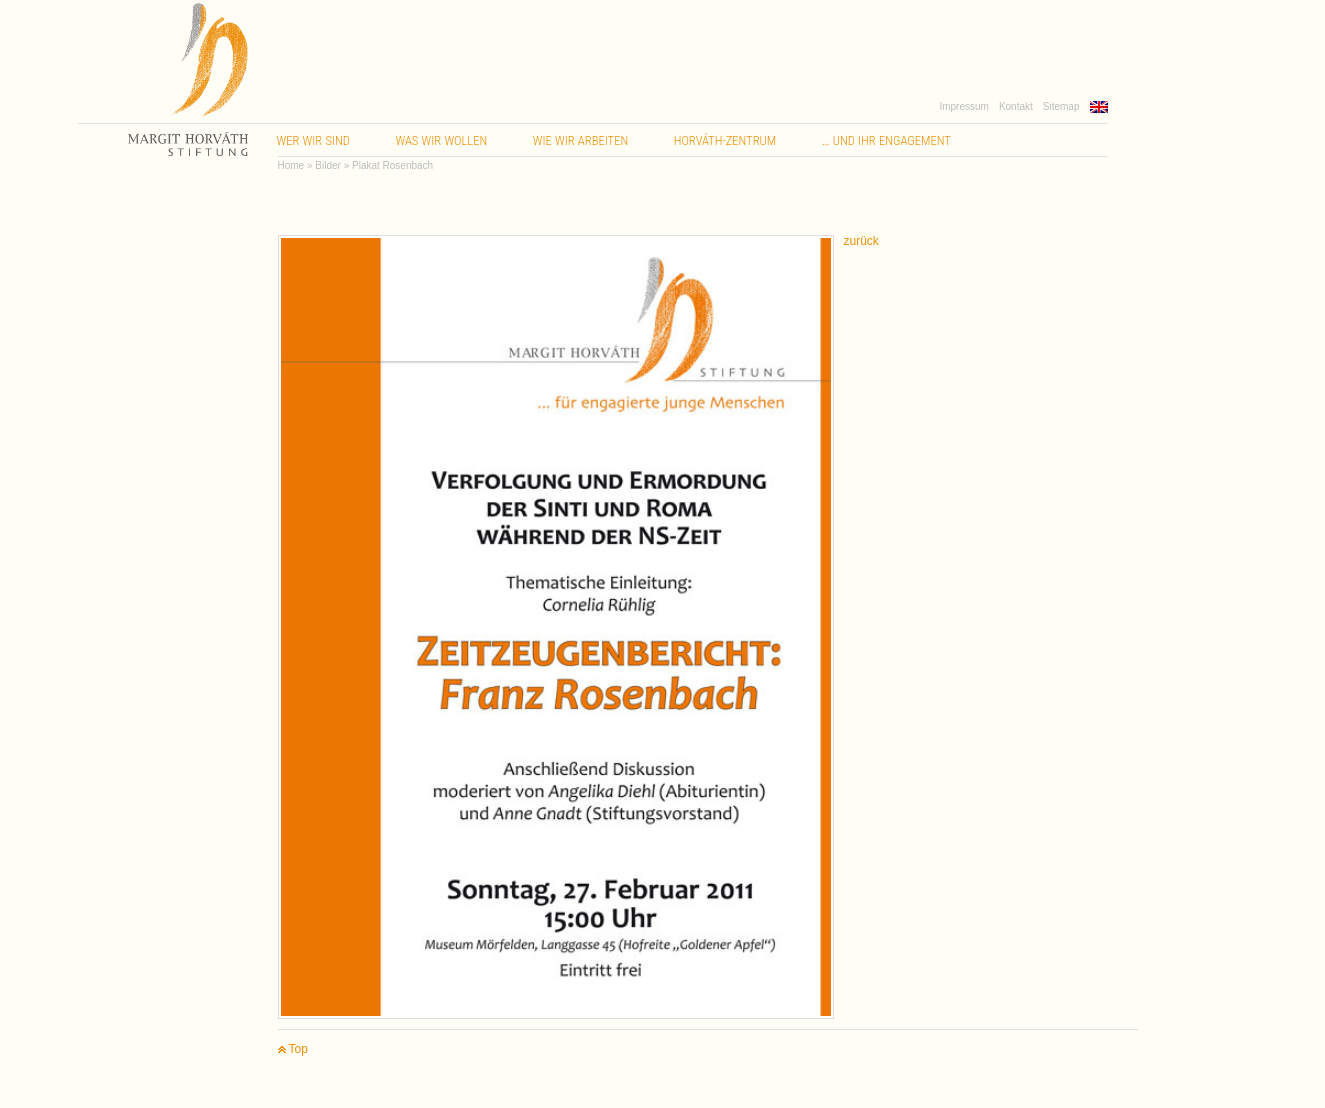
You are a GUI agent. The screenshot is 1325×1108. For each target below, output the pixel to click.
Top (293, 1049)
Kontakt (1016, 106)
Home (291, 165)
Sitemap (1061, 106)
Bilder (328, 165)
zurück (861, 241)
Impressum (963, 106)
